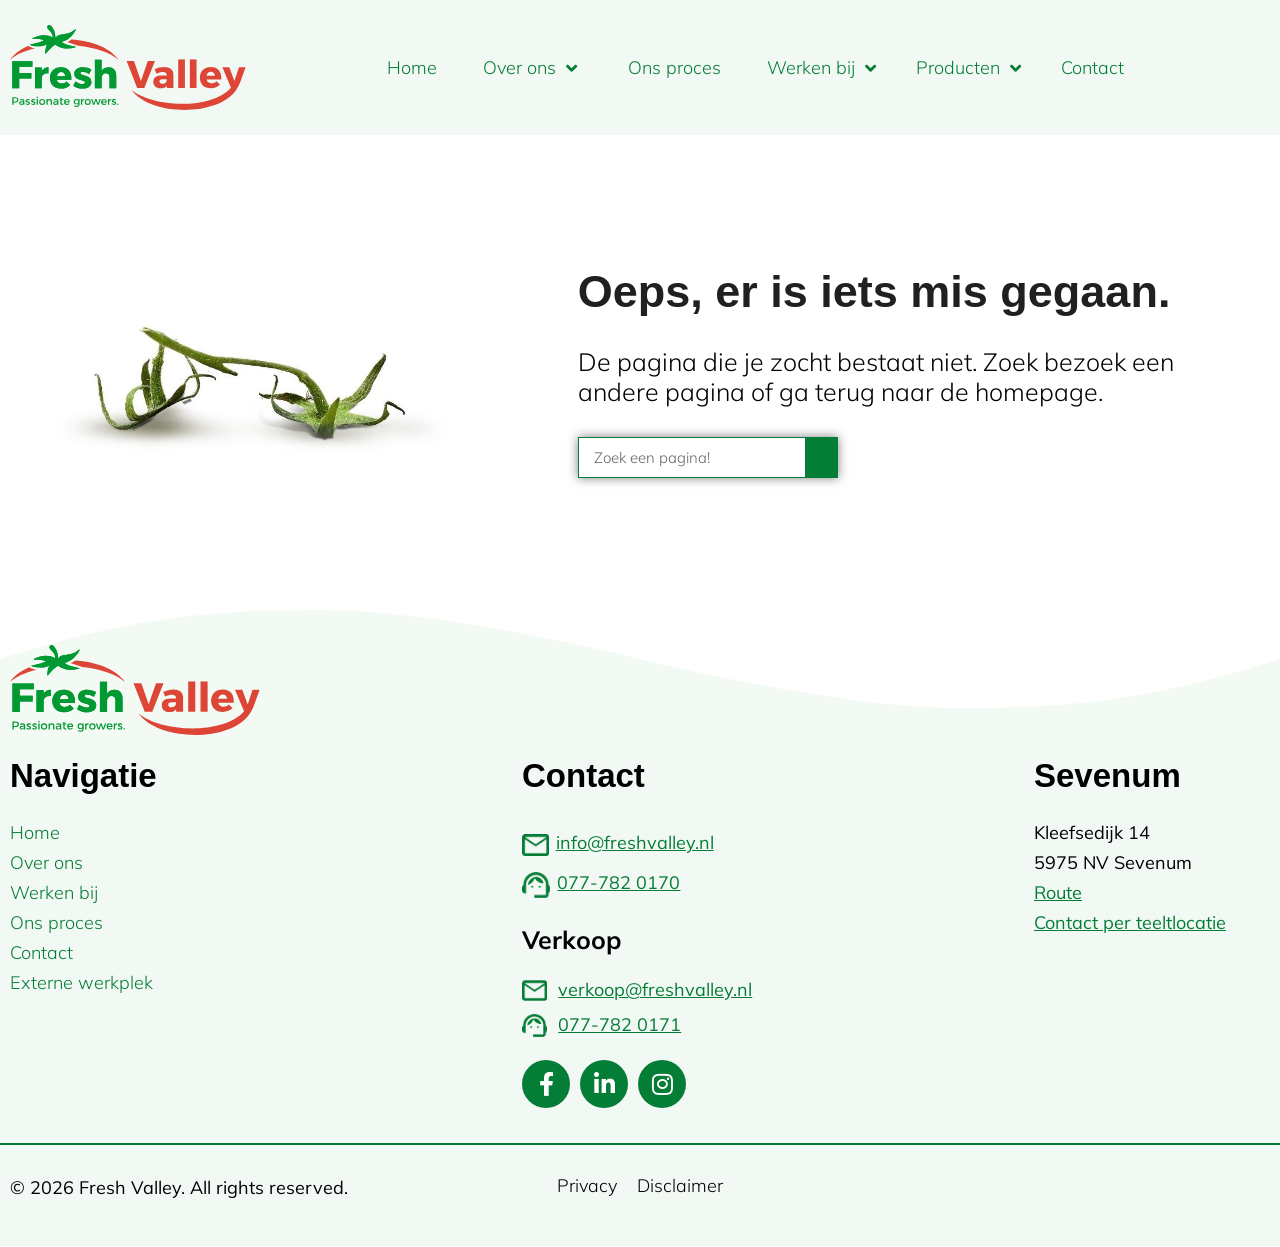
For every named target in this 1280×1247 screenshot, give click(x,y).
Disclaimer (680, 1185)
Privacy (587, 1185)
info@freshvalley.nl (635, 842)
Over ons (530, 67)
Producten (968, 67)
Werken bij (821, 67)
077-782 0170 (618, 882)
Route (1058, 892)
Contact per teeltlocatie (1130, 922)
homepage (1036, 391)
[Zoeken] (821, 457)
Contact (1092, 67)
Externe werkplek (81, 982)
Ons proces (674, 67)
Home (412, 67)
